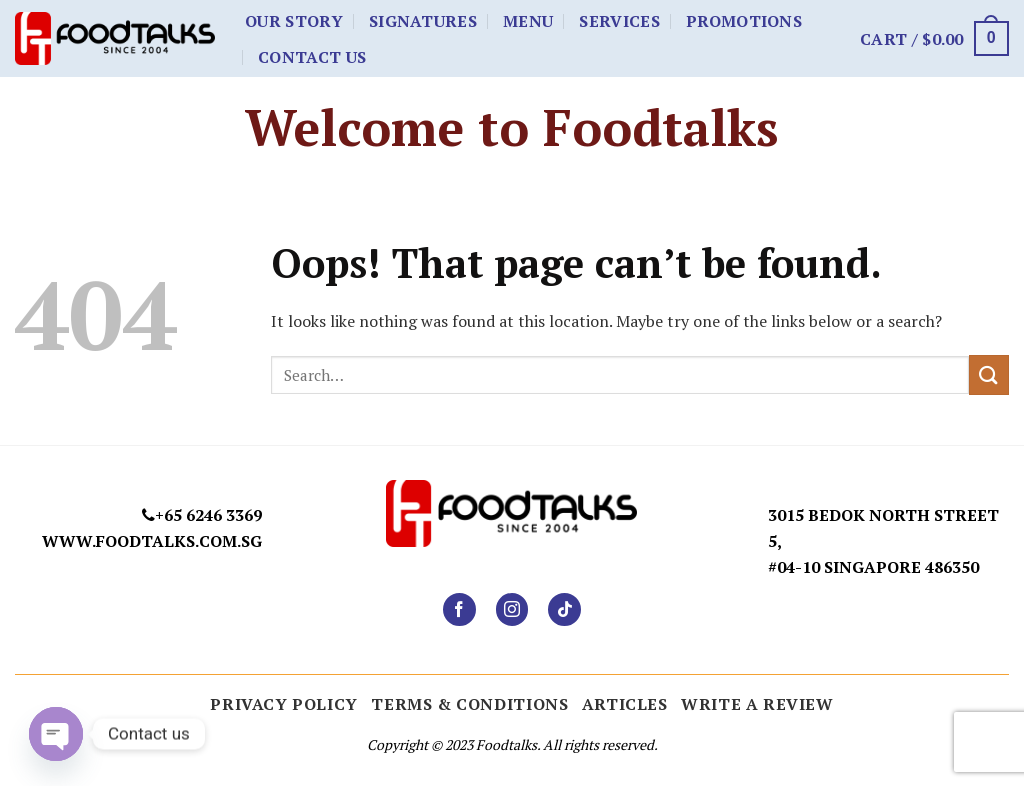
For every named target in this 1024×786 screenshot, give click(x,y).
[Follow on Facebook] (459, 609)
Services (619, 21)
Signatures (423, 21)
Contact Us (312, 57)
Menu (528, 21)
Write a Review (757, 704)
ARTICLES (625, 704)
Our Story (294, 21)
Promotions (744, 21)
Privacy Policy (284, 704)
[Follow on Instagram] (512, 609)
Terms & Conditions (469, 704)
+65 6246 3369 (208, 515)
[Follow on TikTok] (564, 609)
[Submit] (989, 374)
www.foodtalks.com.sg (152, 541)
